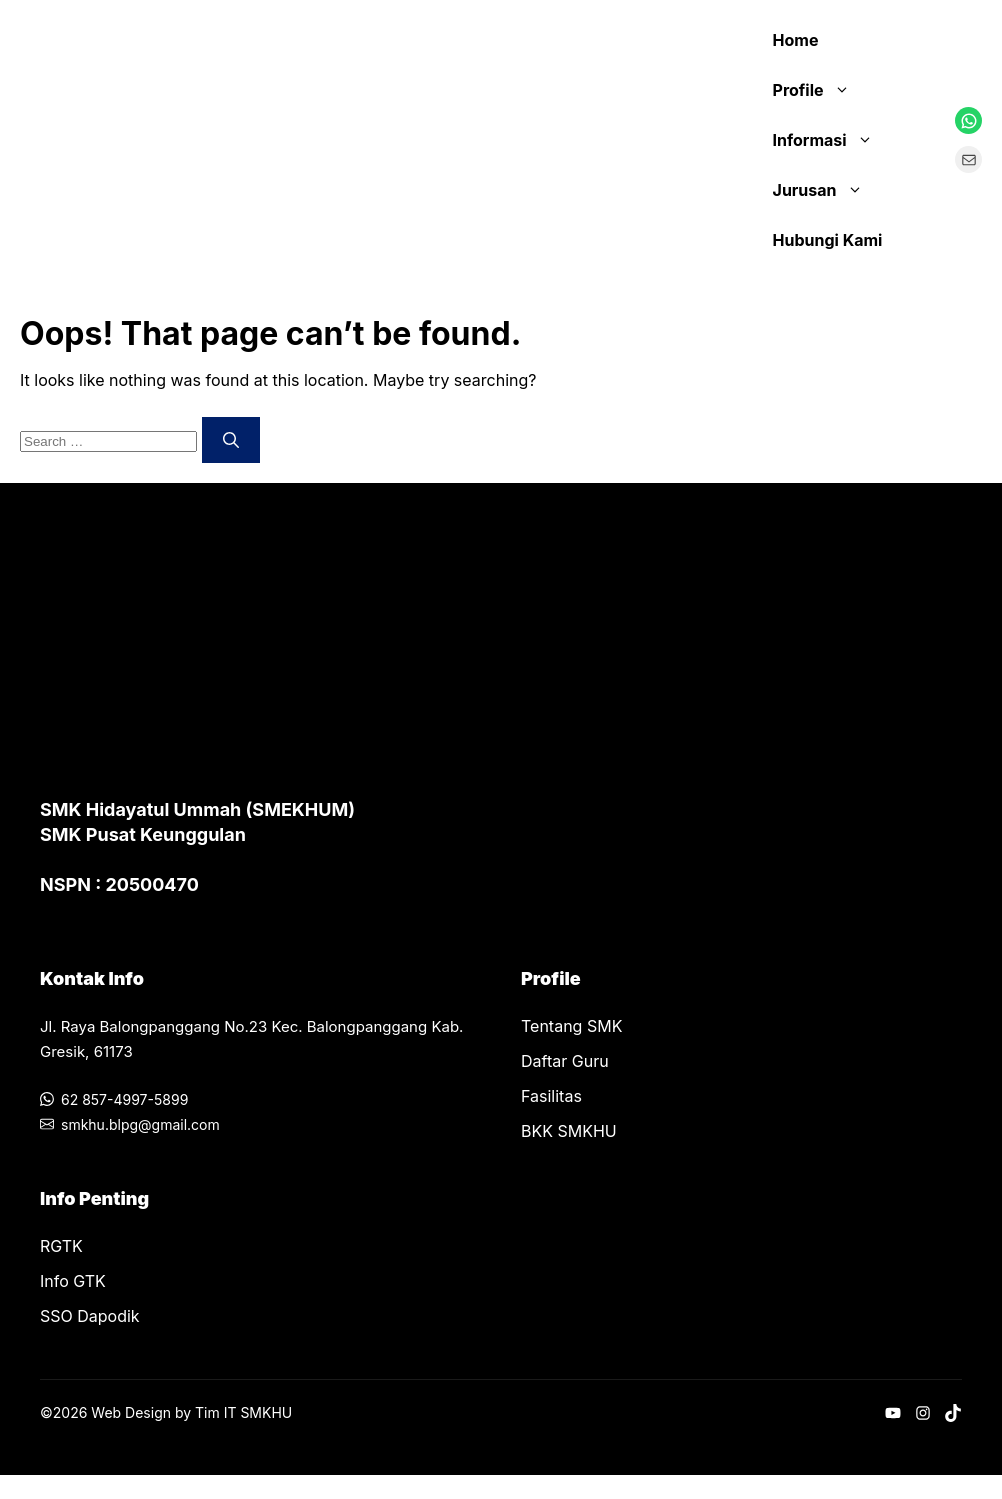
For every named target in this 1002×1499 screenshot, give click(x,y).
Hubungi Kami (828, 240)
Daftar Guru (565, 1061)
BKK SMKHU (569, 1131)
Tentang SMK (571, 1026)
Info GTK (73, 1281)
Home (796, 40)
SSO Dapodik (90, 1316)
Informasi (833, 140)
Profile (821, 90)
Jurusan (828, 190)
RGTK (61, 1246)
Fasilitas (551, 1096)
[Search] (231, 440)
